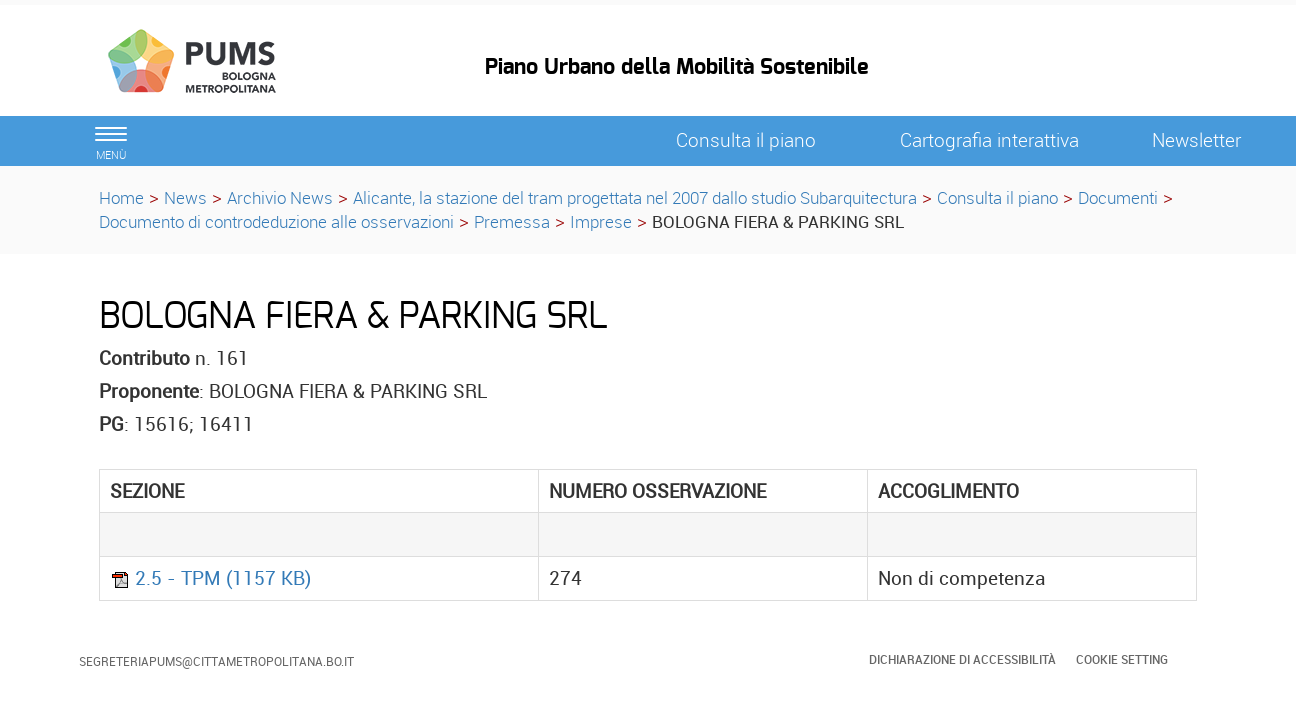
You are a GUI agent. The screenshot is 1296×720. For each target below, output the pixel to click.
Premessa (512, 221)
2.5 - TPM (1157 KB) (210, 578)
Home (121, 197)
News (185, 197)
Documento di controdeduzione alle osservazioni (276, 221)
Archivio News (280, 197)
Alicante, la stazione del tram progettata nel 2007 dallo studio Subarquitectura (635, 197)
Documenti (1118, 197)
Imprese (601, 221)
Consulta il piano (997, 197)
